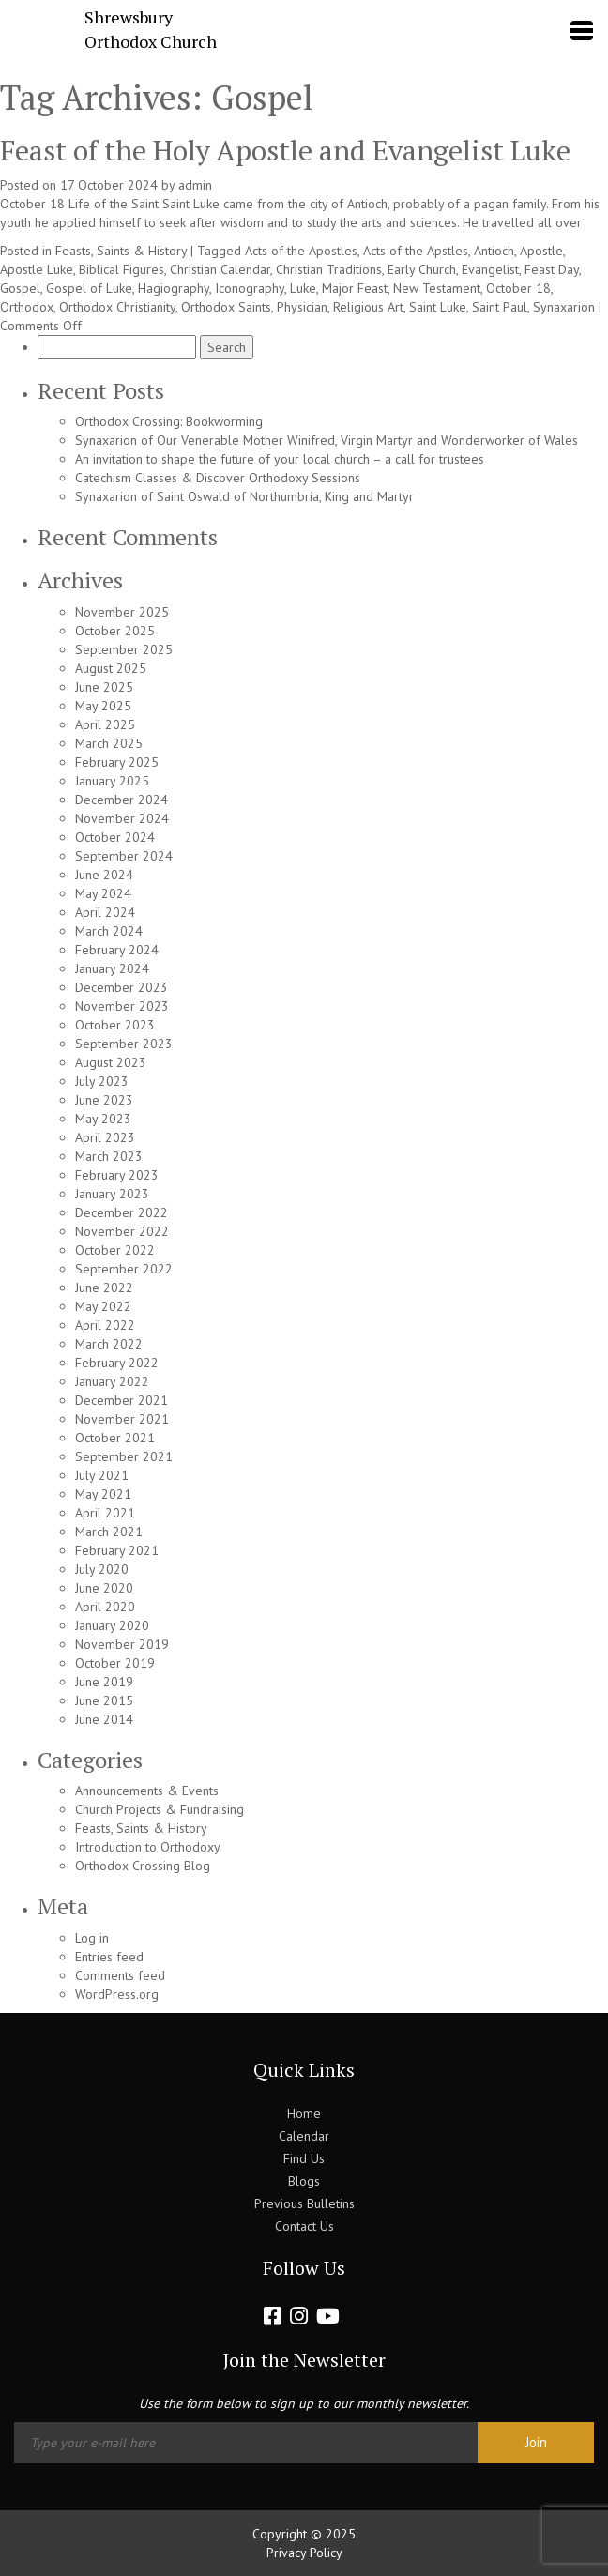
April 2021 (105, 1512)
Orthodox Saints (226, 306)
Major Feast (355, 288)
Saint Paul (499, 306)
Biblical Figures (121, 269)
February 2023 (117, 1174)
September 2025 (124, 649)
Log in (92, 1937)
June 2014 (104, 1719)
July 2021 (102, 1475)
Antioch (494, 250)
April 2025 (105, 724)
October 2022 (115, 1250)
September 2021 (124, 1456)
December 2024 (121, 799)
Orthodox (26, 306)
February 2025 (117, 762)
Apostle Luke (36, 269)
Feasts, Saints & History (121, 250)
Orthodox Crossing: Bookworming (169, 421)
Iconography (249, 288)
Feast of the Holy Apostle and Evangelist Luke (285, 150)
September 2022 (124, 1268)
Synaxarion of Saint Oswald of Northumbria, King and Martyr (244, 496)
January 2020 (112, 1625)
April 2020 (105, 1606)
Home (304, 2113)
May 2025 (103, 705)
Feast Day (551, 269)
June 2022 (104, 1287)
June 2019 (104, 1681)
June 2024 (104, 874)
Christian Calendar (220, 269)
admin (195, 184)
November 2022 (122, 1231)
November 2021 (122, 1418)
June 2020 (104, 1587)
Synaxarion (564, 306)
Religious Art (368, 306)
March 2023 (109, 1156)
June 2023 (104, 1099)
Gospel (20, 288)
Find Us (304, 2158)
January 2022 (112, 1381)
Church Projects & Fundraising (159, 1809)
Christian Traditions (329, 269)
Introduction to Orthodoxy (147, 1846)
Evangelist (490, 269)
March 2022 (109, 1343)
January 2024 (112, 968)
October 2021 (115, 1437)
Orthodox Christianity (117, 306)
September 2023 (124, 1043)
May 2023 (103, 1118)
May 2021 (103, 1494)
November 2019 (122, 1644)
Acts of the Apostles (301, 250)
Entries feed (109, 1956)
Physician (302, 306)
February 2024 (117, 949)
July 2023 (102, 1081)
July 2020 (102, 1569)
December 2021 (121, 1400)
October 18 (518, 288)
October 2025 (115, 630)
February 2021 (117, 1550)
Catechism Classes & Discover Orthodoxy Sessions (217, 477)
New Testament (436, 288)
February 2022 (117, 1362)
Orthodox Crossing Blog (142, 1865)
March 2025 (109, 743)
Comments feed (120, 1975)
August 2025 (110, 668)
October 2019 (115, 1662)
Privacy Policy (304, 2552)
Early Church (422, 269)
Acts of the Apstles (415, 250)
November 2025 (122, 611)
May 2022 (103, 1306)
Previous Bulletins (304, 2203)
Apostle (541, 250)
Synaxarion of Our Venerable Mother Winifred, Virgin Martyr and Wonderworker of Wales (326, 440)
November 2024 (122, 818)
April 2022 (105, 1325)
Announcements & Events (147, 1790)
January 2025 (112, 780)
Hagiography (173, 288)
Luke (303, 288)
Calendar (304, 2135)
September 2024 (124, 855)
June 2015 (104, 1700)
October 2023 (115, 1024)
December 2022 (121, 1212)
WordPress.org (117, 1994)
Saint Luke (437, 306)
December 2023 (121, 987)
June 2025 (104, 686)
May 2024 (103, 893)
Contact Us (304, 2226)
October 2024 (115, 837)
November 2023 (122, 1006)
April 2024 (105, 912)
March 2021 (109, 1531)
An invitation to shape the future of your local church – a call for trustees (279, 458)
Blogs (304, 2180)
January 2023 (112, 1193)
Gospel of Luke (89, 288)
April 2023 (105, 1137)
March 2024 (109, 930)
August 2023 (110, 1062)
